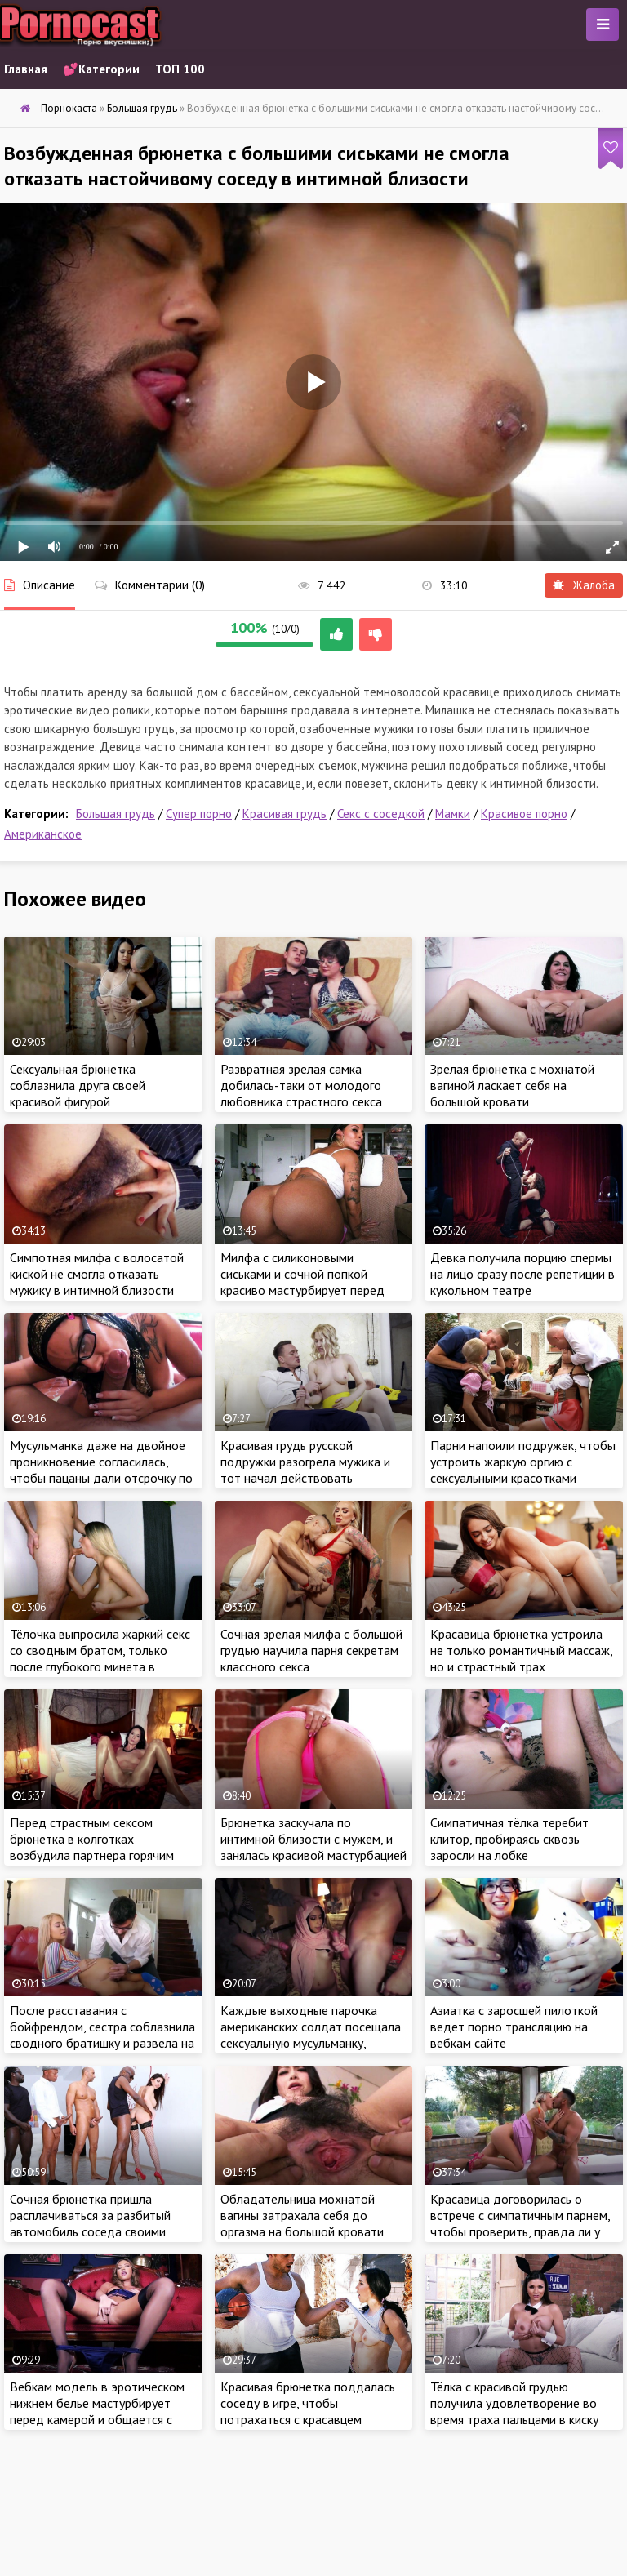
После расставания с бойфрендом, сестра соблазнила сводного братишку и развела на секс (102, 2034)
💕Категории (101, 69)
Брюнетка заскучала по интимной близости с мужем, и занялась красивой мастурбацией (313, 1838)
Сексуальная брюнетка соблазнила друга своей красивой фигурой (77, 1085)
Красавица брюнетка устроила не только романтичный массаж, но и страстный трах (521, 1650)
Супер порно (199, 813)
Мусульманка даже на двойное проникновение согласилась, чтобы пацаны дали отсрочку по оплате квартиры (101, 1469)
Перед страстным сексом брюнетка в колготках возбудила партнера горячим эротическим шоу (92, 1847)
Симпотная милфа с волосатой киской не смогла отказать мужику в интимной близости (97, 1273)
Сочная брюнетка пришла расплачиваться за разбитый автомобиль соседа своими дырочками (90, 2223)
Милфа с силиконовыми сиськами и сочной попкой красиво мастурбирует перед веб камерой (302, 1282)
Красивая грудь (284, 813)
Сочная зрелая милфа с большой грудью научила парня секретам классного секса (311, 1650)
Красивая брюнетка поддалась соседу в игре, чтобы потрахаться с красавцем (307, 2402)
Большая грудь (115, 813)
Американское (43, 834)
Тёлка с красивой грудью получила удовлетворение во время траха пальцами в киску (514, 2402)
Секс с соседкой (381, 813)
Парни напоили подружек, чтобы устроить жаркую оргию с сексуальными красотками (523, 1461)
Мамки (452, 813)
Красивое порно (524, 813)
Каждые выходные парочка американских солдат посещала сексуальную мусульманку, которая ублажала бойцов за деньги (310, 2043)
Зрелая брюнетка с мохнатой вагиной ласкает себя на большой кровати (512, 1085)
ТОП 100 (180, 69)
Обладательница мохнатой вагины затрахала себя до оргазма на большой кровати (302, 2215)
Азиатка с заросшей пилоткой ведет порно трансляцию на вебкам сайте (514, 2026)
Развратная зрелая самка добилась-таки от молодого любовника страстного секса (301, 1085)
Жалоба (584, 585)
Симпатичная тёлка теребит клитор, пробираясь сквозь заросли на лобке (509, 1838)
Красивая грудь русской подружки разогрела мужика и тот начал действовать (305, 1461)
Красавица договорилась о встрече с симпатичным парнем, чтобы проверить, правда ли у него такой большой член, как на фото (521, 2231)
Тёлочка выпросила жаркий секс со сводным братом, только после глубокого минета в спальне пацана (100, 1658)
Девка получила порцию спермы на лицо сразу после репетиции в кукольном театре (522, 1273)
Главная (25, 69)
